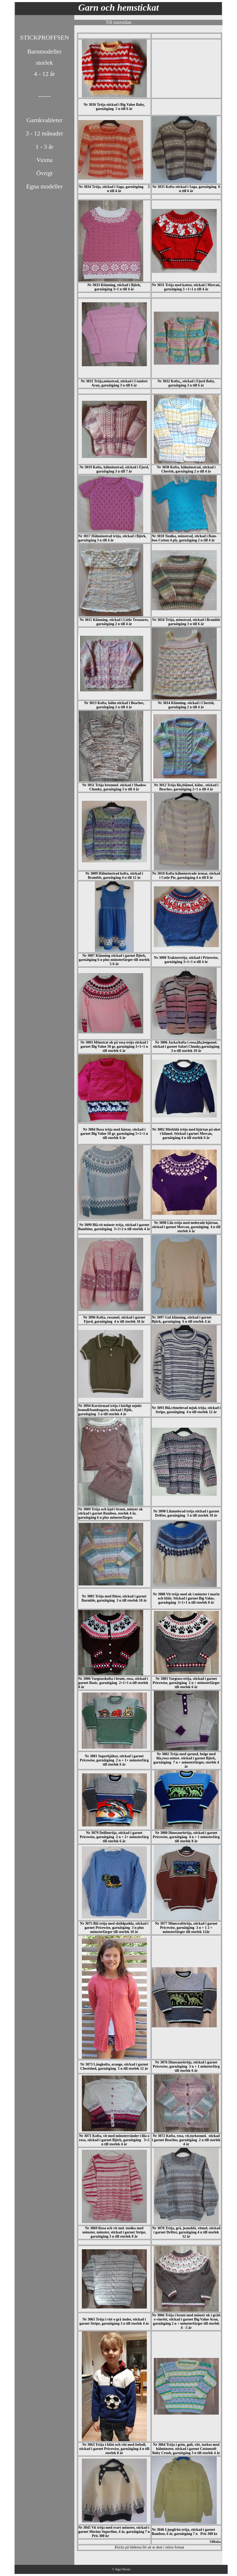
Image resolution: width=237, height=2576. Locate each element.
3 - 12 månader (44, 133)
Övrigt (44, 173)
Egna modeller (44, 186)
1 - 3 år (45, 146)
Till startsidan (118, 22)
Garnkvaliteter (45, 120)
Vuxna (44, 159)
